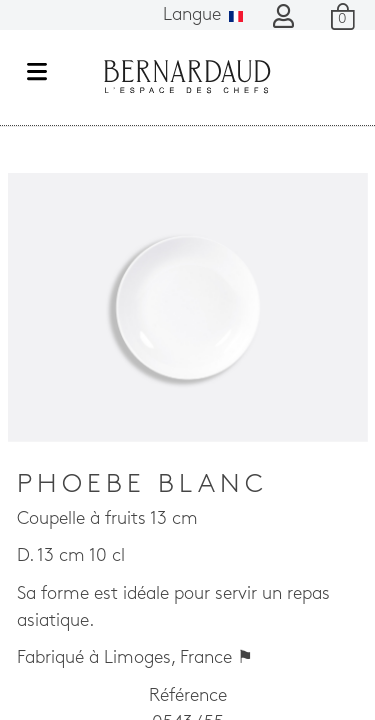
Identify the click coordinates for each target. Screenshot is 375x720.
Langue (203, 15)
